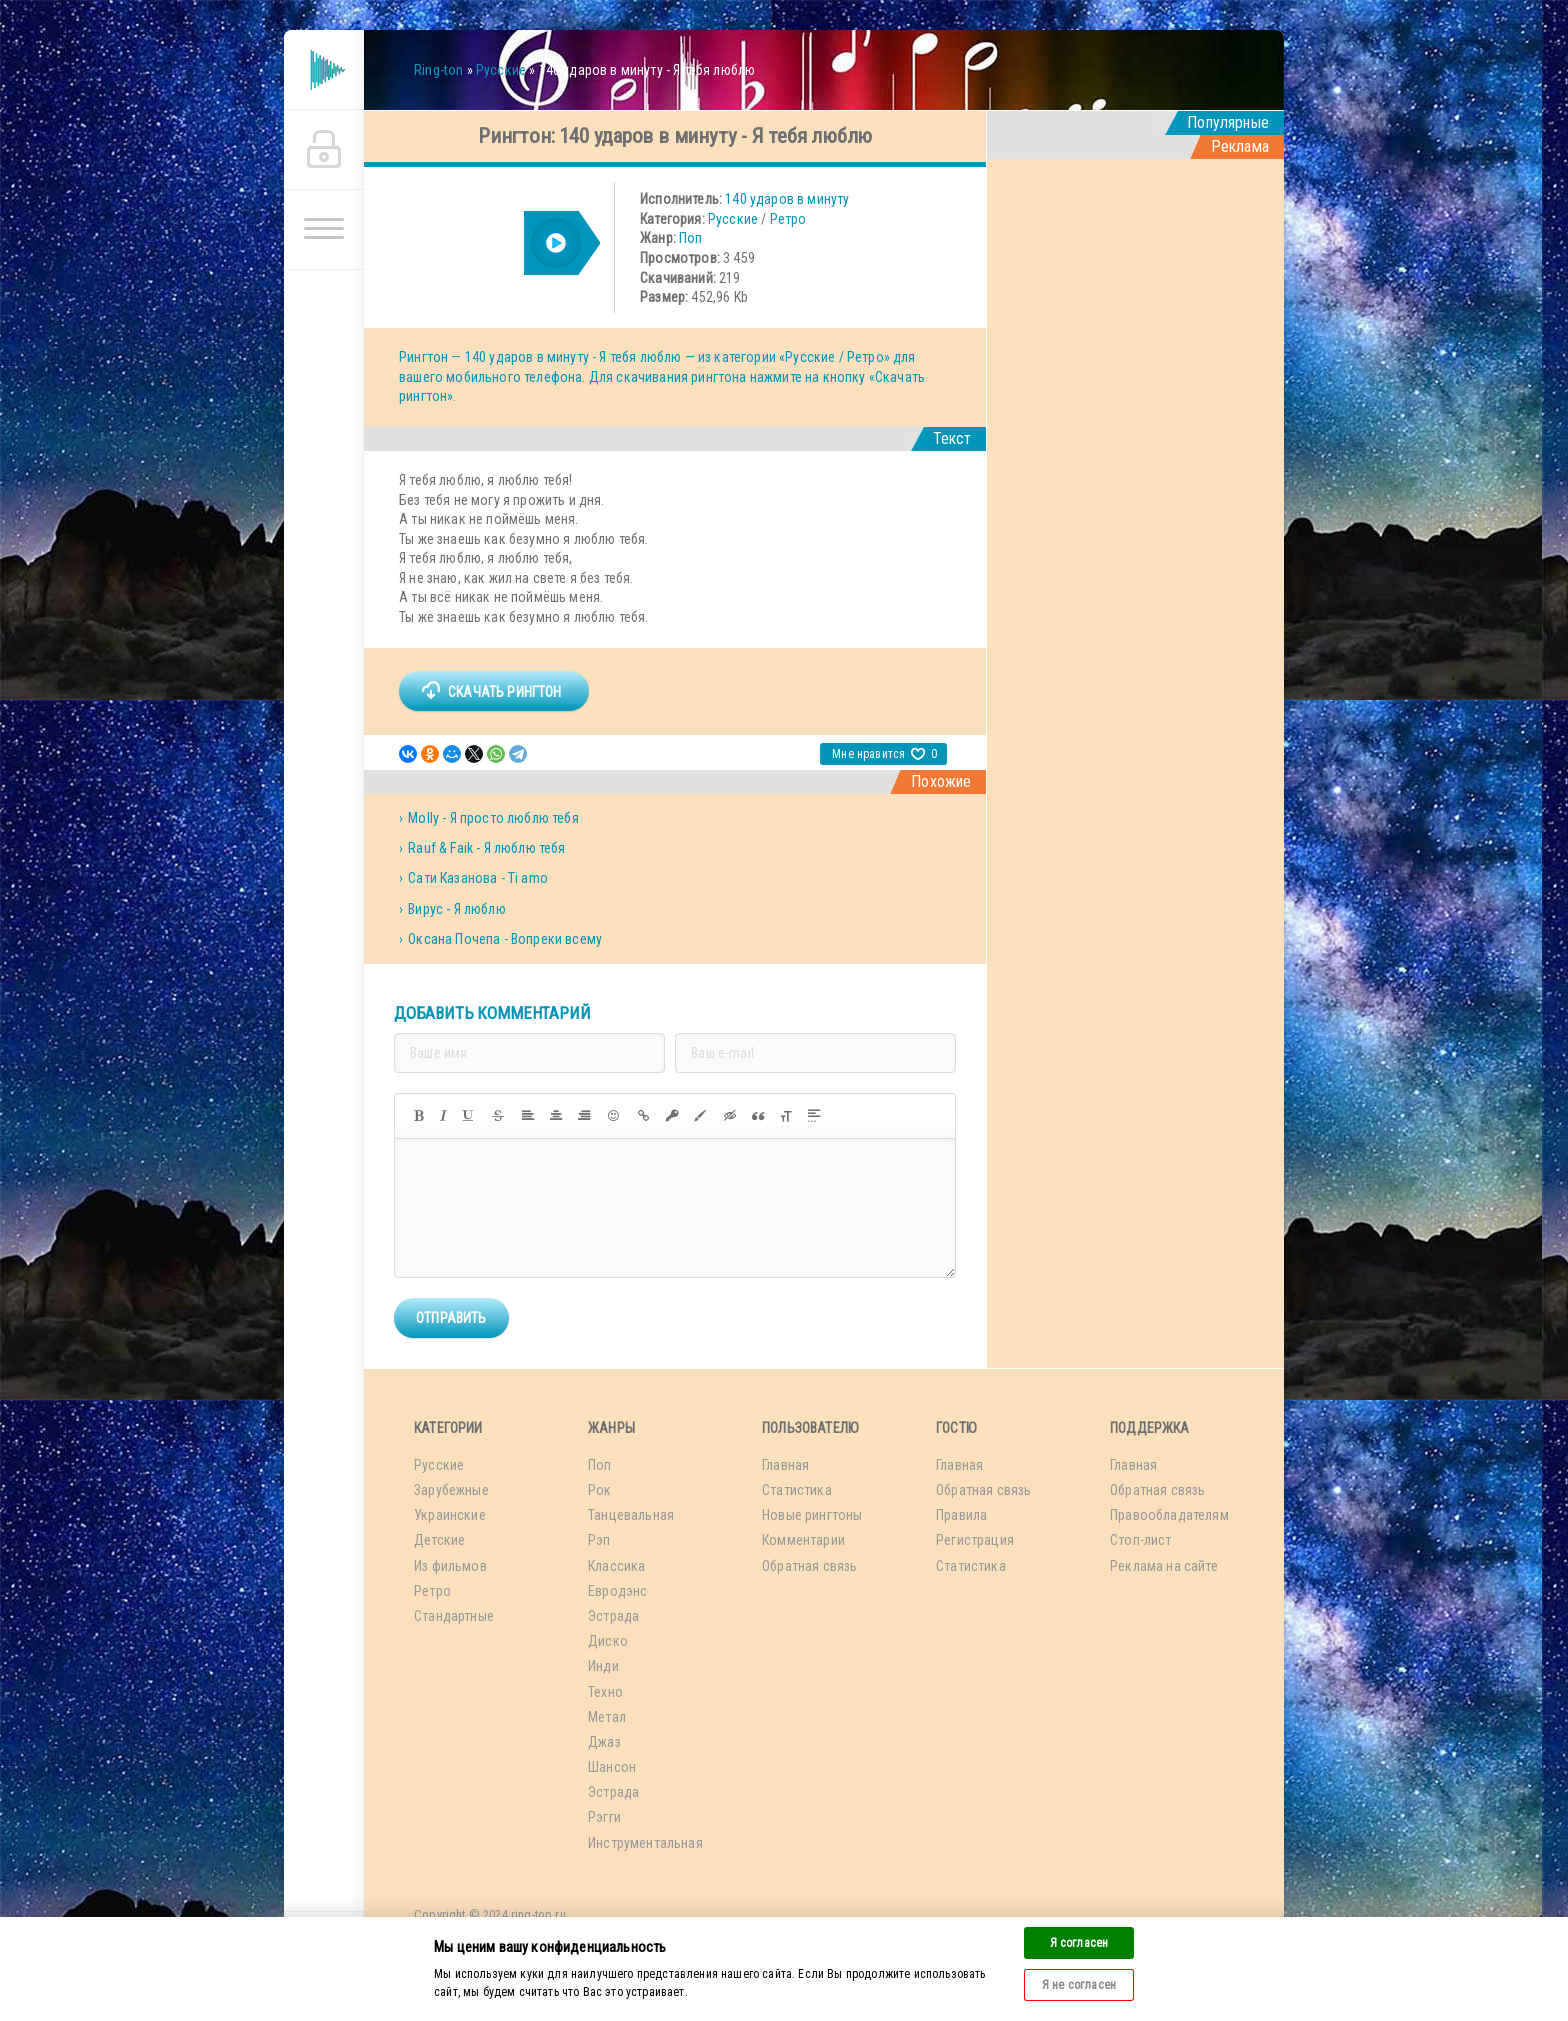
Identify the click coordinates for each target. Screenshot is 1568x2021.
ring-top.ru (538, 1914)
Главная (785, 1465)
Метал (607, 1717)
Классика (616, 1566)
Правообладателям (1169, 1515)
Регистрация (975, 1540)
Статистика (797, 1490)
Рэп (599, 1540)
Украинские (450, 1515)
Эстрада (613, 1616)
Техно (605, 1692)
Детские (439, 1540)
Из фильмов (450, 1566)
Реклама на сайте (1164, 1566)
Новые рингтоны (812, 1515)
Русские (733, 219)
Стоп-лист (1141, 1540)
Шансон (612, 1767)
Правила (961, 1515)
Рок (600, 1490)
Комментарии (803, 1540)
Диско (608, 1641)
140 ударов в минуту (787, 199)
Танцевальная (631, 1515)
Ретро (788, 219)
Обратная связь (809, 1566)
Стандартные (454, 1616)
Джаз (604, 1742)
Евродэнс (617, 1591)
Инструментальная (645, 1843)
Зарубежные (451, 1490)
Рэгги (604, 1817)
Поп (691, 238)
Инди (603, 1666)
